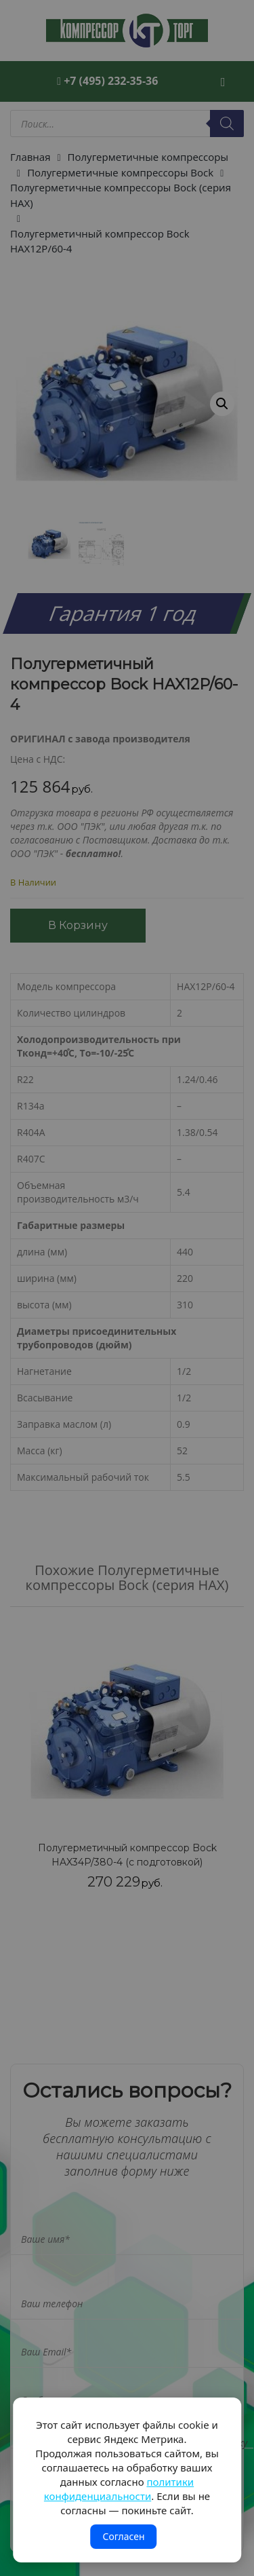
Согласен (123, 2536)
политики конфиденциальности (119, 2489)
